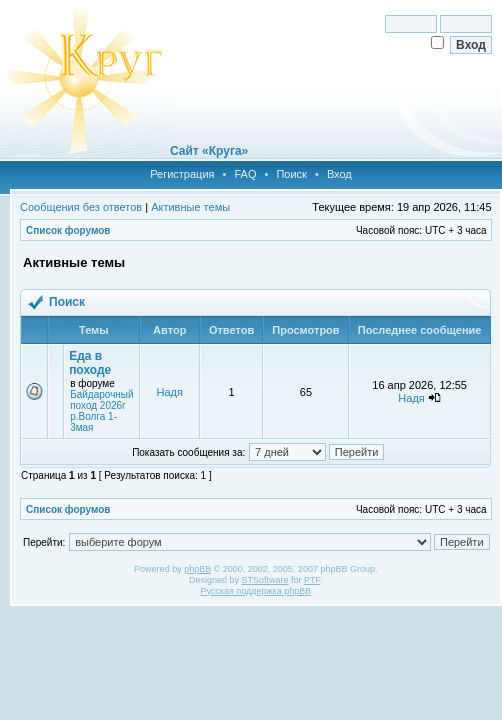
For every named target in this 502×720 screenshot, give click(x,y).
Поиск (291, 174)
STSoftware (265, 580)
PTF (312, 580)
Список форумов (68, 230)
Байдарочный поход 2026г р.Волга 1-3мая (102, 411)
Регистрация (182, 174)
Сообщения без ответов (81, 207)
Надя (170, 392)
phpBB (197, 569)
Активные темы (190, 207)
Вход (339, 174)
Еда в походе (90, 363)
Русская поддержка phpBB (255, 591)
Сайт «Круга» (209, 151)
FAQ (245, 174)
